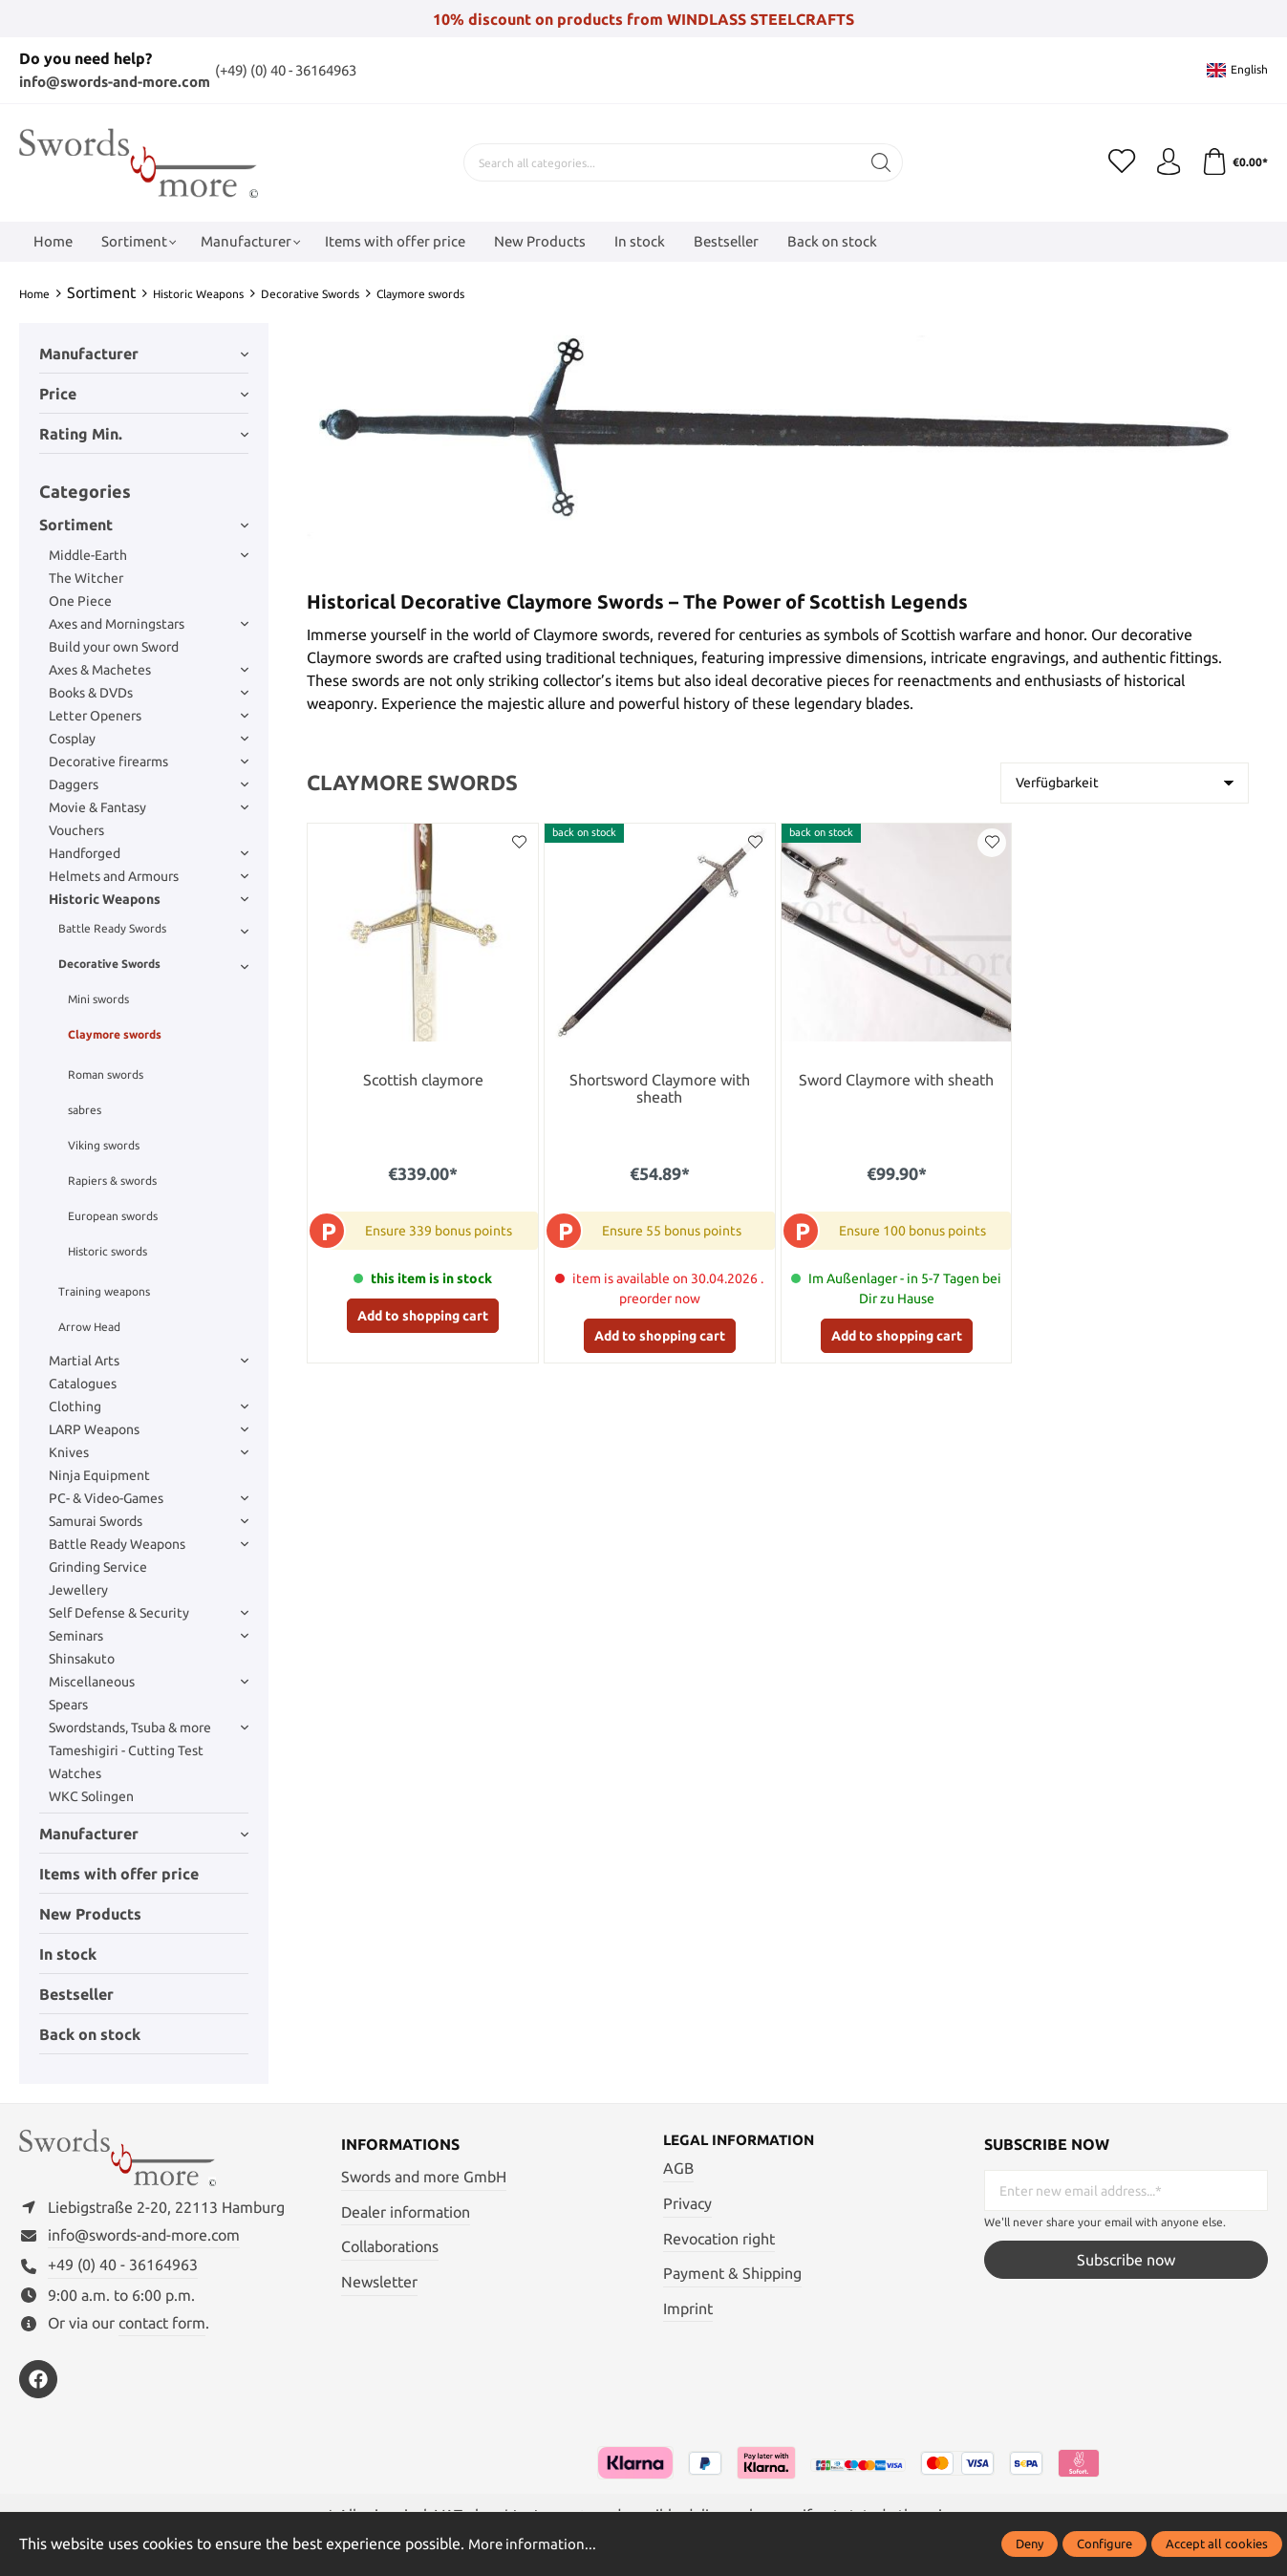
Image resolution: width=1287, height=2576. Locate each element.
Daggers (148, 783)
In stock (68, 1953)
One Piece (80, 600)
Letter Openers (148, 714)
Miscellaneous (148, 1680)
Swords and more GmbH (423, 2175)
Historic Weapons (148, 898)
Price (143, 392)
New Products (90, 1912)
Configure (1104, 2543)
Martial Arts (148, 1359)
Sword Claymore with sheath (896, 1079)
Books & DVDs (148, 691)
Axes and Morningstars (148, 623)
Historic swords (107, 1250)
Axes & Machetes (148, 668)
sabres (84, 1109)
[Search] (879, 161)
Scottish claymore (423, 1079)
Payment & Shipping (732, 2273)
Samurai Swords (148, 1520)
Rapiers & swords (112, 1179)
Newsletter (379, 2280)
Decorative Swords (153, 963)
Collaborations (390, 2245)
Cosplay (148, 737)
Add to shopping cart (422, 1314)
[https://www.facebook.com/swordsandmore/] (38, 2383)
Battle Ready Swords (153, 927)
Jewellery (78, 1589)
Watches (75, 1772)
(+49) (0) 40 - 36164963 (311, 69)
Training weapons (104, 1290)
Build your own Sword (114, 646)
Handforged (148, 852)
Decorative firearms (148, 760)
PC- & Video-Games (148, 1497)
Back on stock (89, 2033)
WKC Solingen (91, 1795)
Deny (1029, 2543)
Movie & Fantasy (148, 806)
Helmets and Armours (148, 875)
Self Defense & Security (148, 1612)
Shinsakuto (82, 1657)
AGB (678, 2168)
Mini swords (98, 998)
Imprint (688, 2308)
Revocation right (719, 2237)
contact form (161, 2325)
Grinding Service (98, 1566)
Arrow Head (89, 1326)
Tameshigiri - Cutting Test (126, 1749)
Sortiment (143, 523)
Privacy (687, 2203)
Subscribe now (1126, 2258)
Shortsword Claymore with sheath (659, 1089)
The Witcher (86, 577)
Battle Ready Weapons (148, 1543)
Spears (68, 1703)
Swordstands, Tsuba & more (148, 1726)
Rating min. (143, 432)
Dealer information (405, 2211)
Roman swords (105, 1073)
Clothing (148, 1405)
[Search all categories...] (660, 161)
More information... (534, 2543)
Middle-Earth (148, 554)
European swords (113, 1215)
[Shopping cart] (1233, 161)
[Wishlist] (1118, 161)
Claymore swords (114, 1033)
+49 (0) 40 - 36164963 (123, 2268)
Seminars (148, 1634)
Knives (148, 1451)
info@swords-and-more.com (122, 81)
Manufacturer (143, 352)
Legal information (744, 2139)
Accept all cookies (1217, 2543)
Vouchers (76, 829)
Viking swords (103, 1144)
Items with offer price (119, 1872)
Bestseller (76, 1993)
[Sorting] (1124, 782)
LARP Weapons (148, 1428)
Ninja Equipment (99, 1474)
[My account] (1165, 161)
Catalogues (83, 1382)
